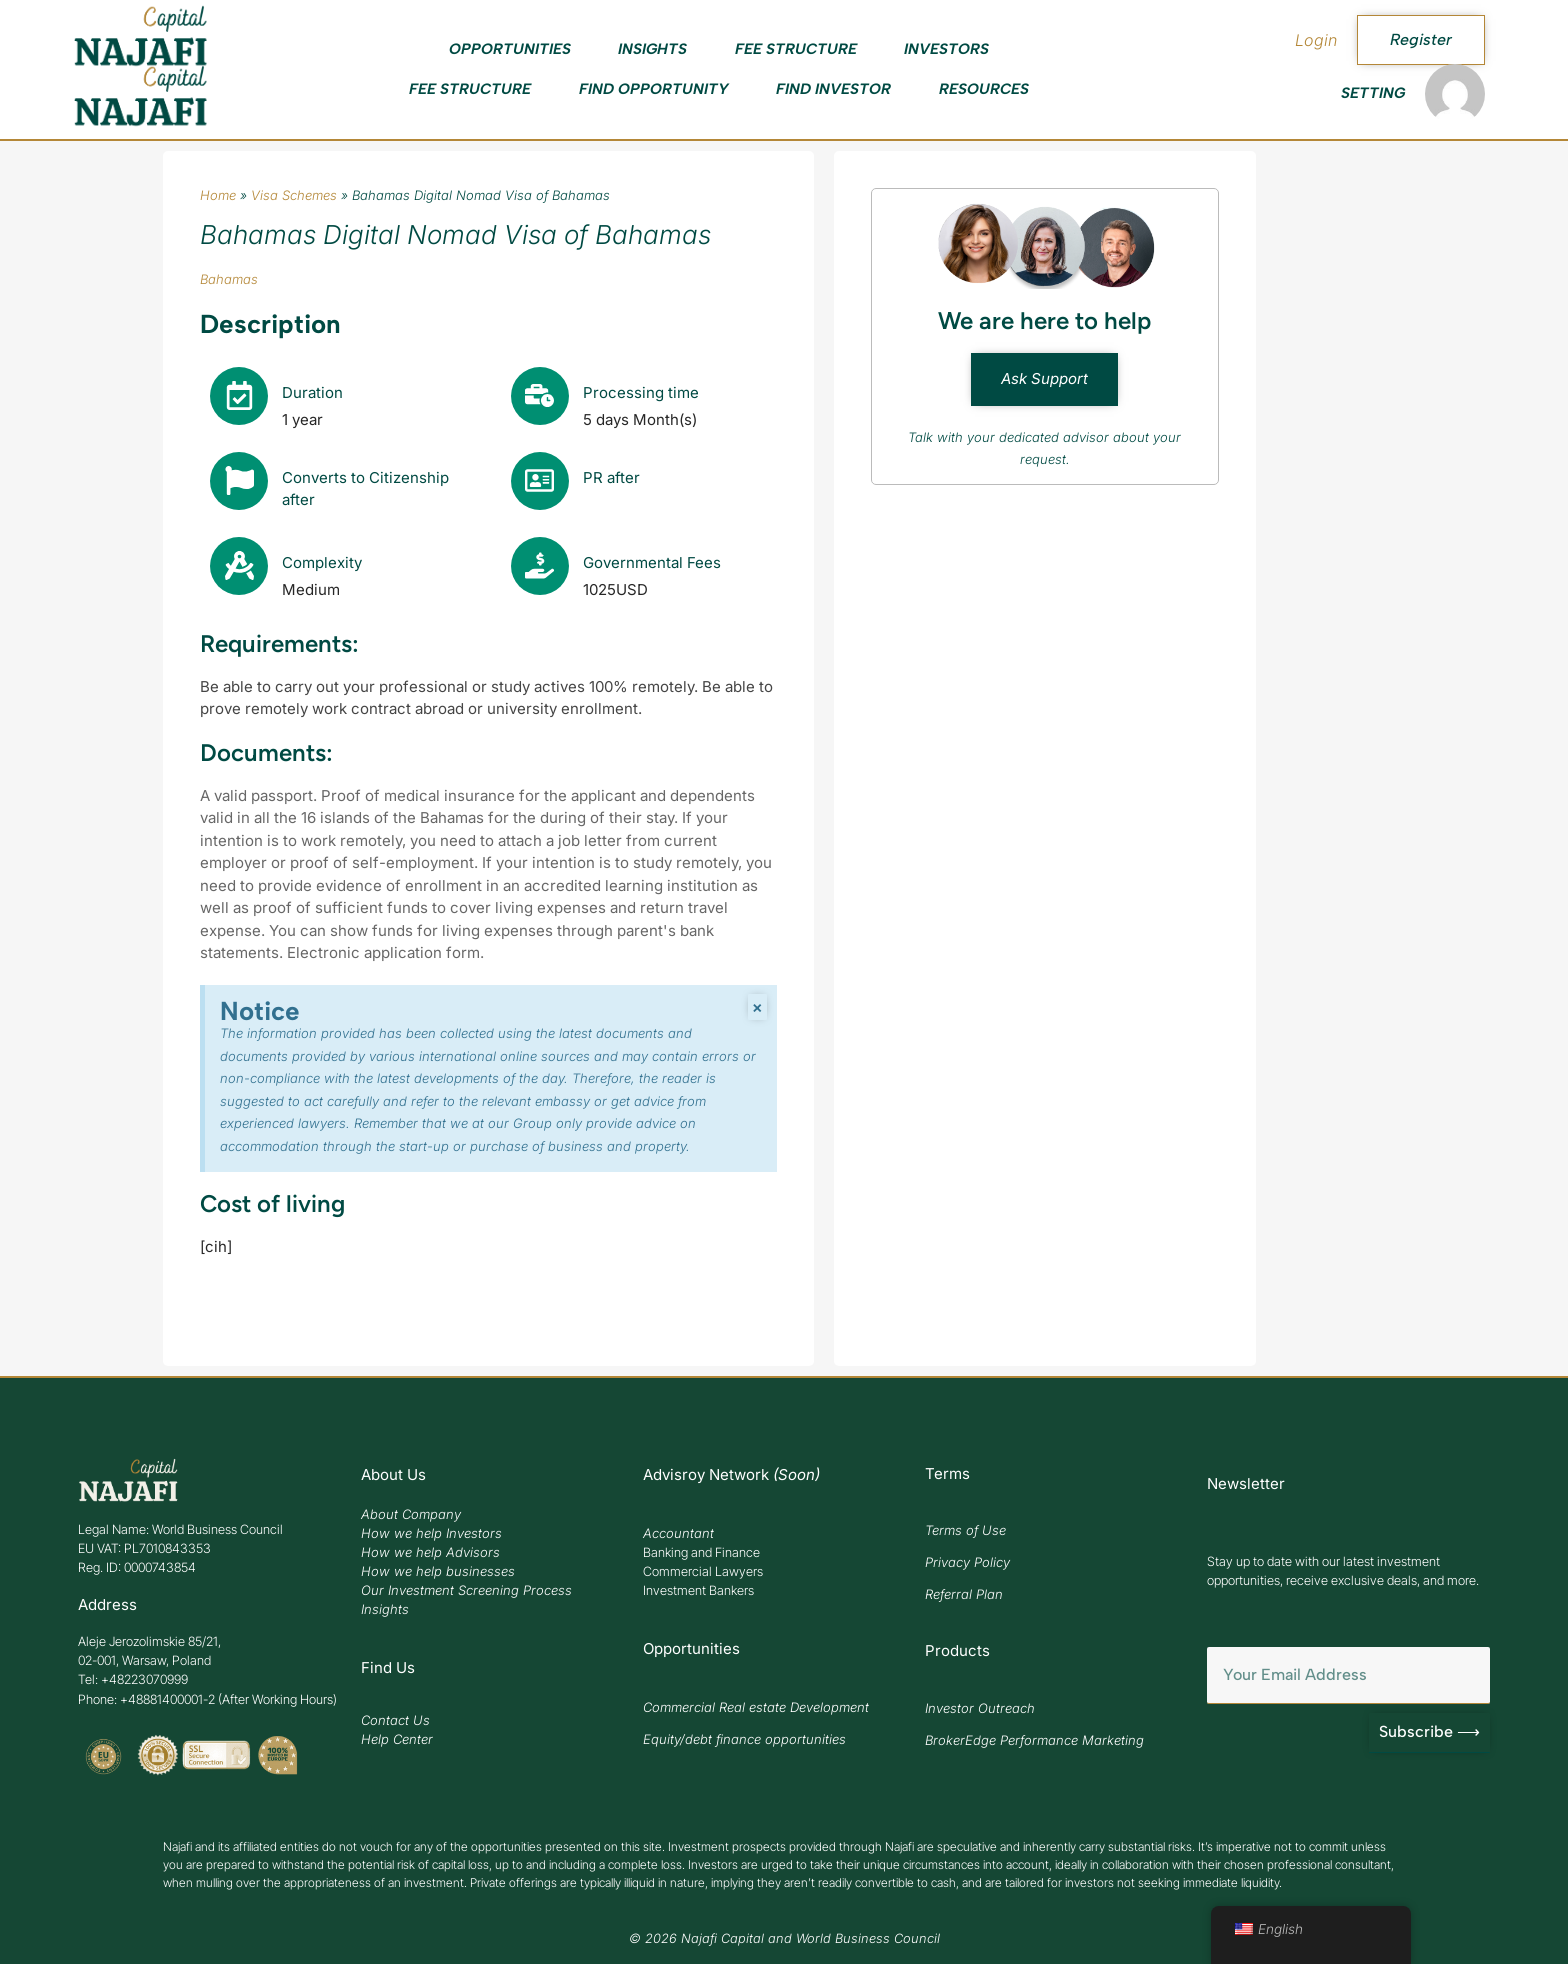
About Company (411, 1514)
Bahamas (229, 279)
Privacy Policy (967, 1562)
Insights (652, 49)
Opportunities (510, 49)
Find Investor (833, 89)
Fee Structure (796, 49)
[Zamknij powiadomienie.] (757, 1008)
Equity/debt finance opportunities (744, 1739)
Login (1316, 40)
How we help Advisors (430, 1552)
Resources (984, 89)
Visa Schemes (294, 195)
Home (218, 195)
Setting (1373, 93)
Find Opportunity (654, 89)
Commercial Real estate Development (756, 1707)
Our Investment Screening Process (466, 1590)
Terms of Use (965, 1530)
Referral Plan (964, 1594)
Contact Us (395, 1720)
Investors (946, 49)
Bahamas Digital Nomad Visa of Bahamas (455, 234)
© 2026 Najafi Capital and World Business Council (784, 1938)
